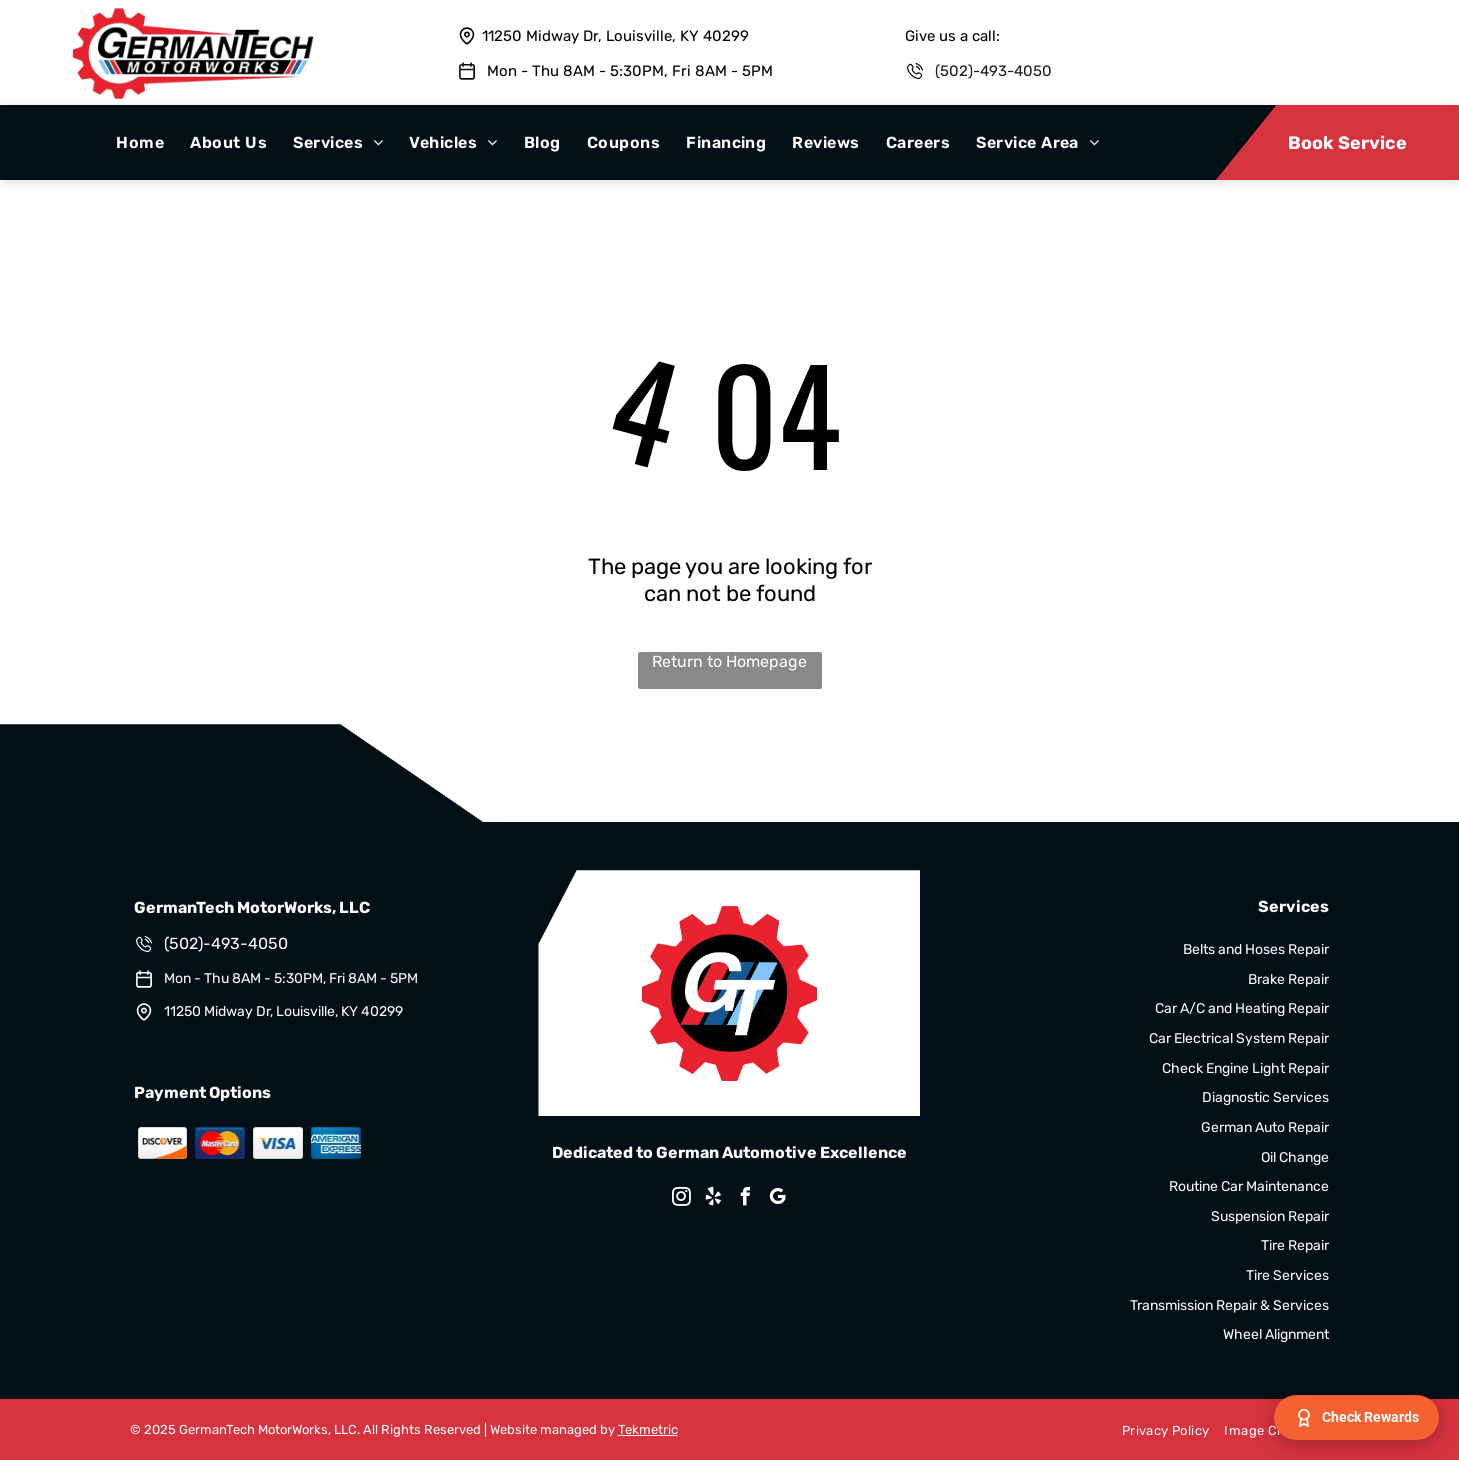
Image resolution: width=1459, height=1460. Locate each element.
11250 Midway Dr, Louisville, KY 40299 (615, 36)
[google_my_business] (777, 1199)
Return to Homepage (729, 661)
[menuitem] (140, 142)
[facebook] (745, 1199)
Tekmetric (648, 1429)
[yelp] (713, 1199)
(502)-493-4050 (993, 71)
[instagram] (681, 1199)
